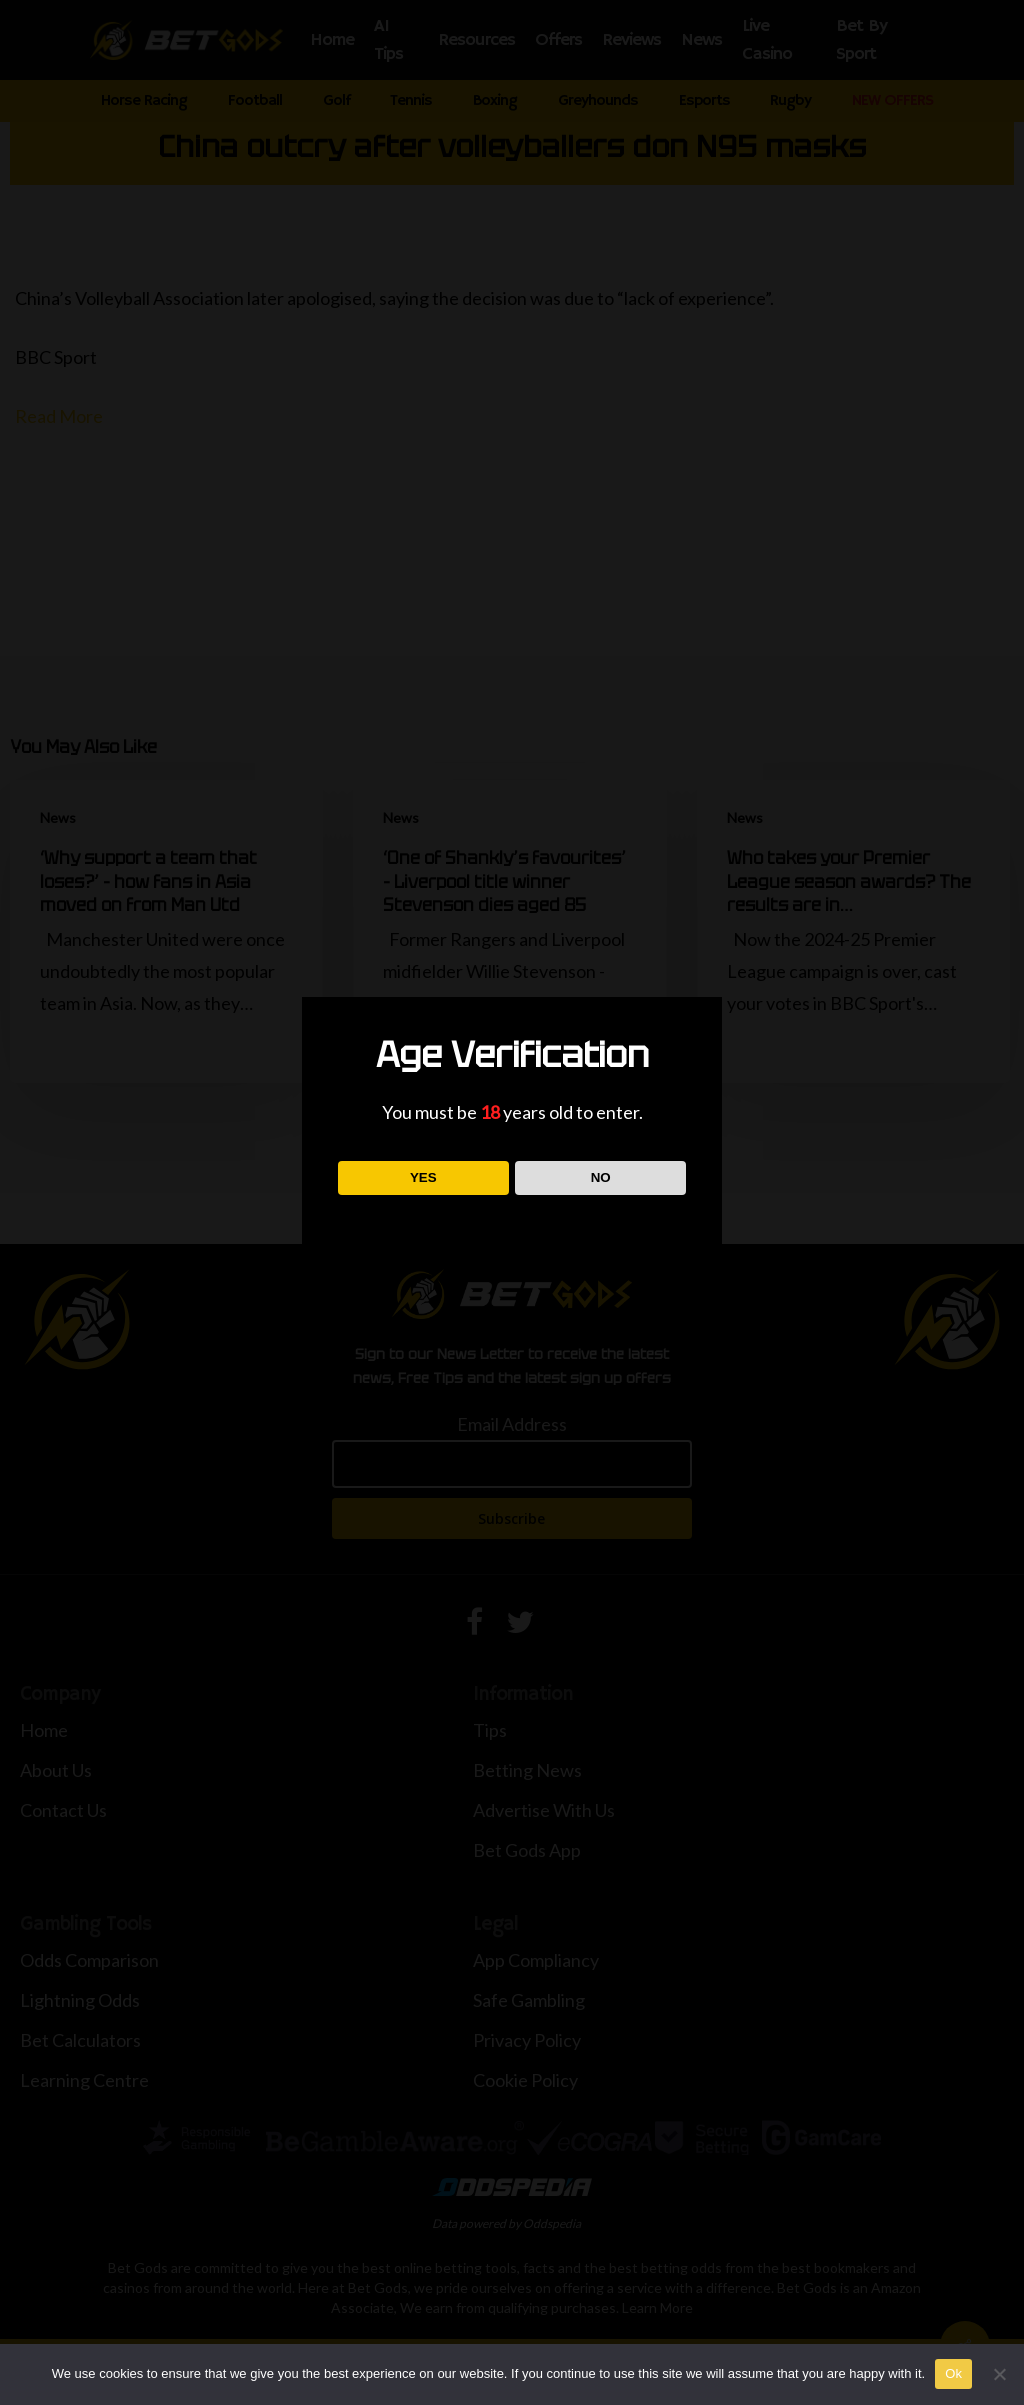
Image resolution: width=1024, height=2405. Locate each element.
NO (601, 1177)
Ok (953, 2373)
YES (423, 1177)
